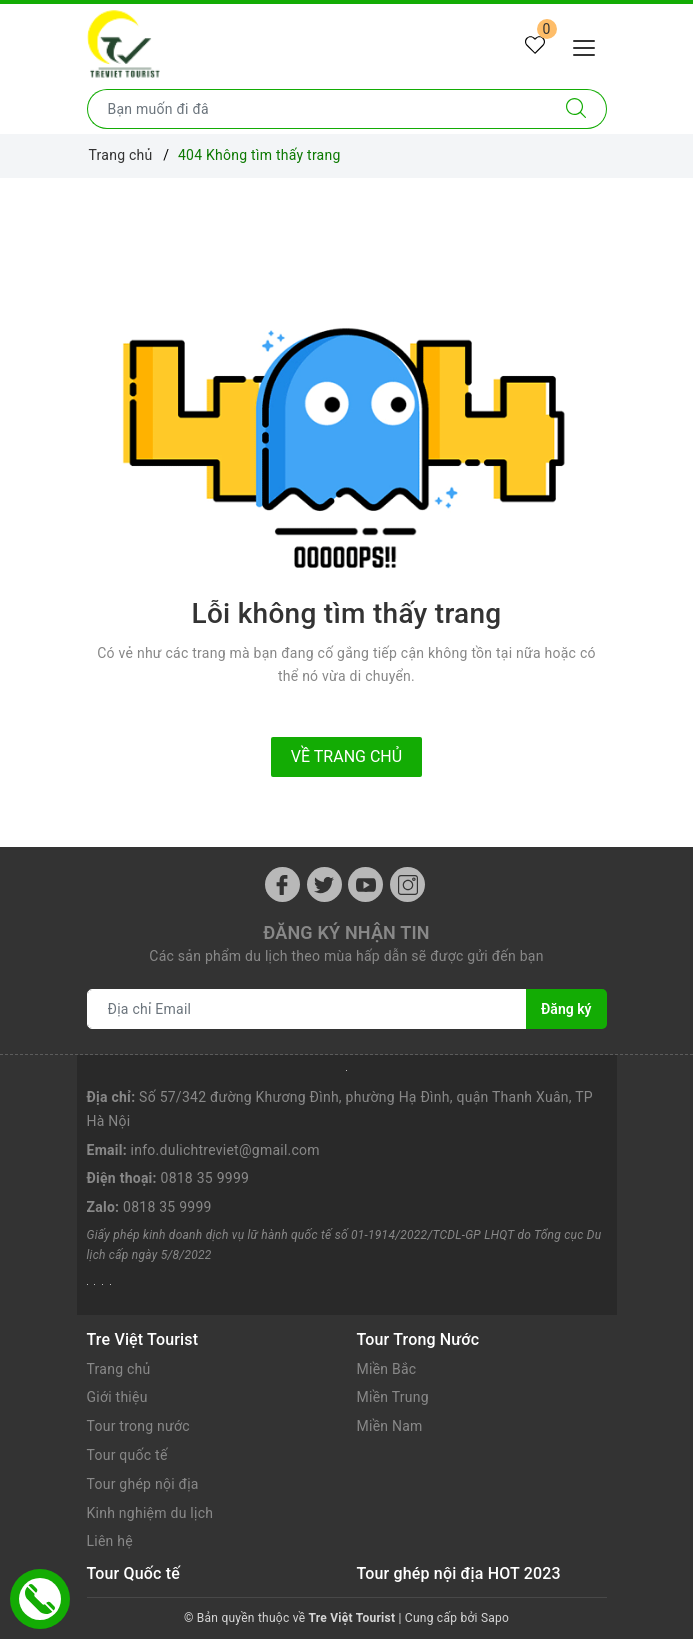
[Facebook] (282, 884)
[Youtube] (365, 884)
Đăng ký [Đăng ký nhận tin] (566, 1009)
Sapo (495, 1618)
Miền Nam (390, 1426)
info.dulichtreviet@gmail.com (225, 1150)
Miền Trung (393, 1397)
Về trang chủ (346, 756)
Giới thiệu (117, 1397)
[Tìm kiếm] (576, 109)
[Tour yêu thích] (535, 46)
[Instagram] (407, 884)
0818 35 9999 (205, 1178)
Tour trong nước (138, 1426)
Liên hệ (110, 1541)
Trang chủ (119, 1369)
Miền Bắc (387, 1369)
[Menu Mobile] (589, 45)
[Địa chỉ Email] (307, 1009)
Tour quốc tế (127, 1455)
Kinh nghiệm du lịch (150, 1513)
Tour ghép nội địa (143, 1484)
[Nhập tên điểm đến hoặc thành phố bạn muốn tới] (317, 109)
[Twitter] (324, 884)
